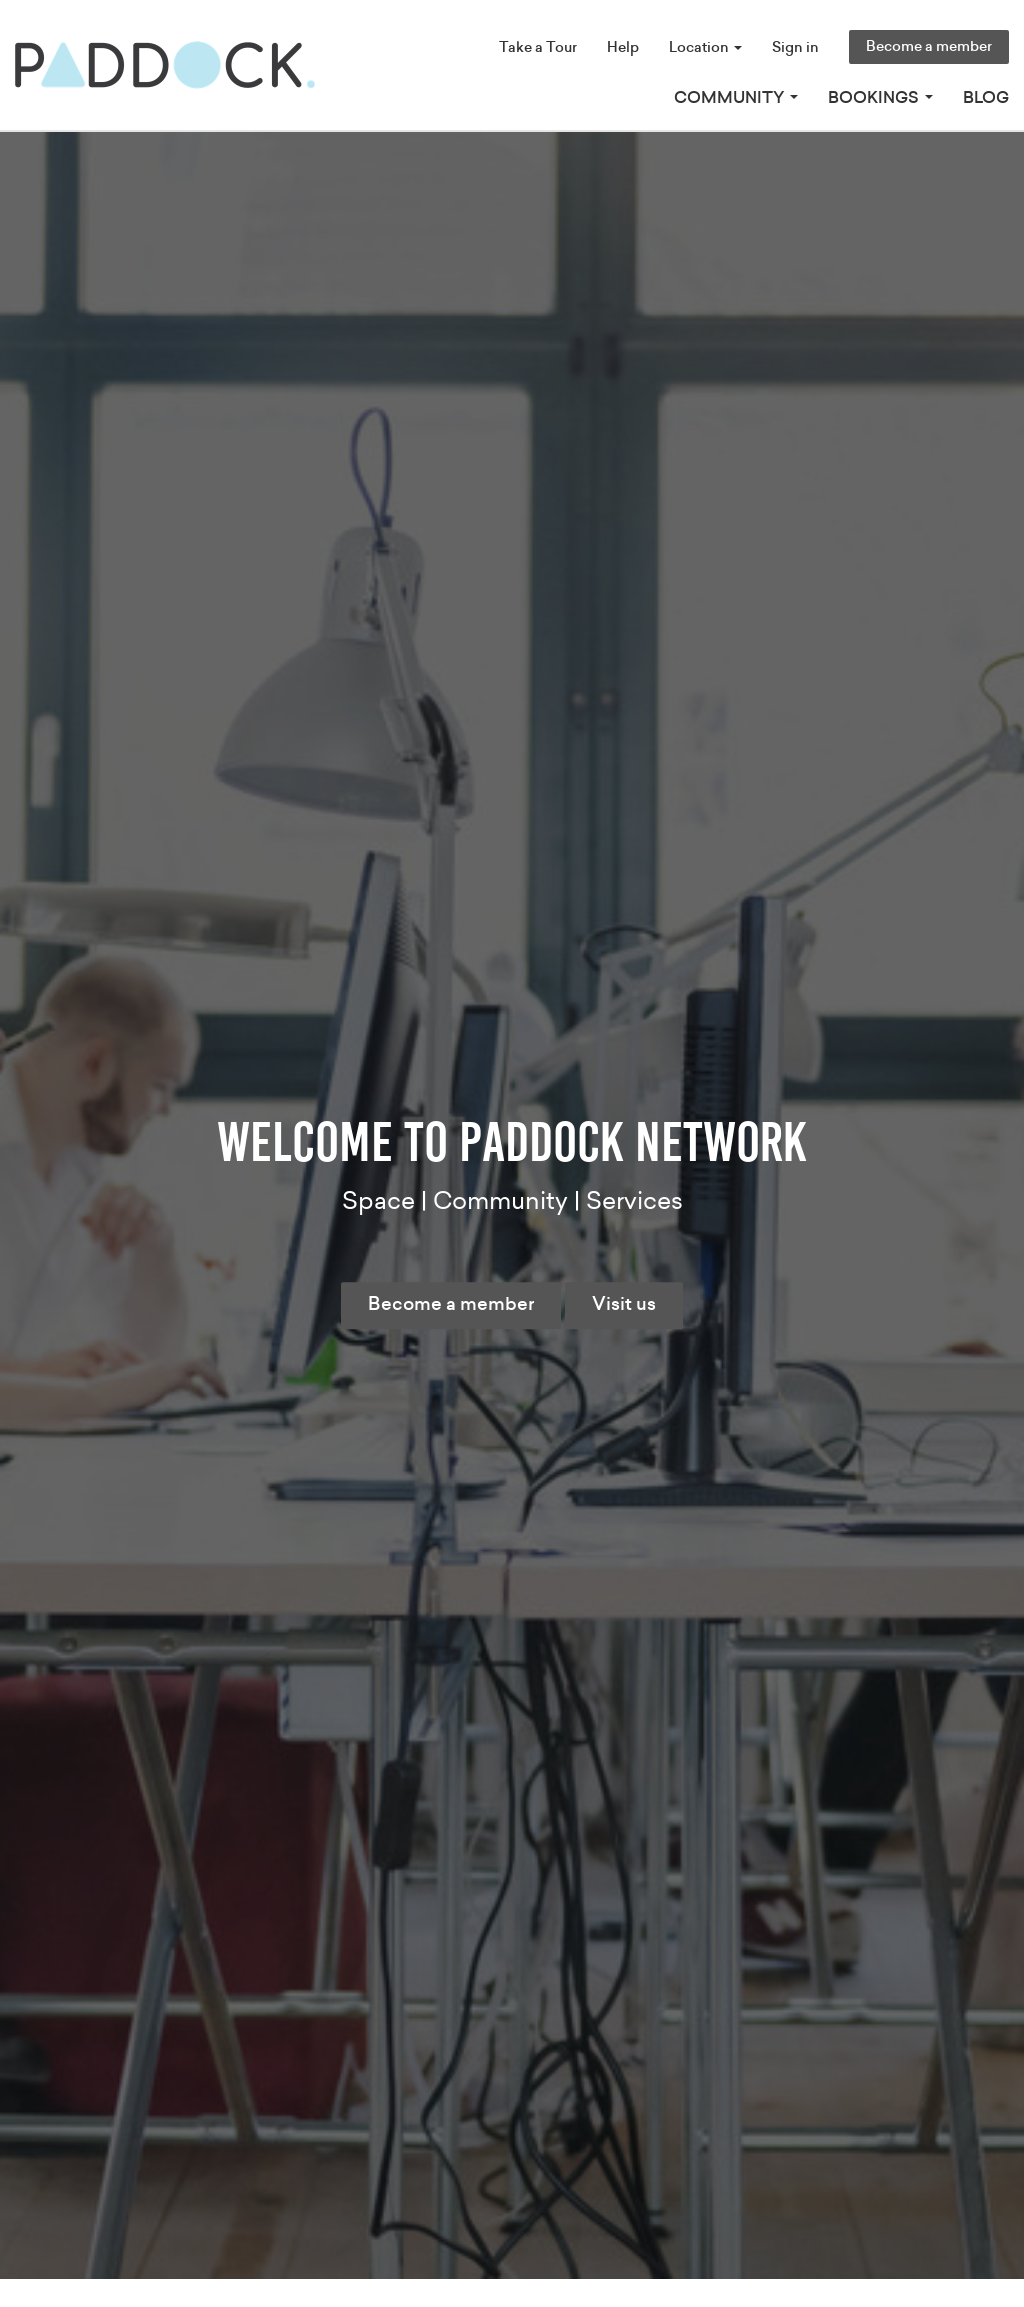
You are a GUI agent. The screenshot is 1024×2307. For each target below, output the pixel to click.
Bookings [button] (880, 98)
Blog (986, 98)
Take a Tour (538, 48)
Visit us (624, 1305)
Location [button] (705, 48)
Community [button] (736, 98)
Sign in (795, 48)
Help (623, 48)
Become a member (929, 47)
